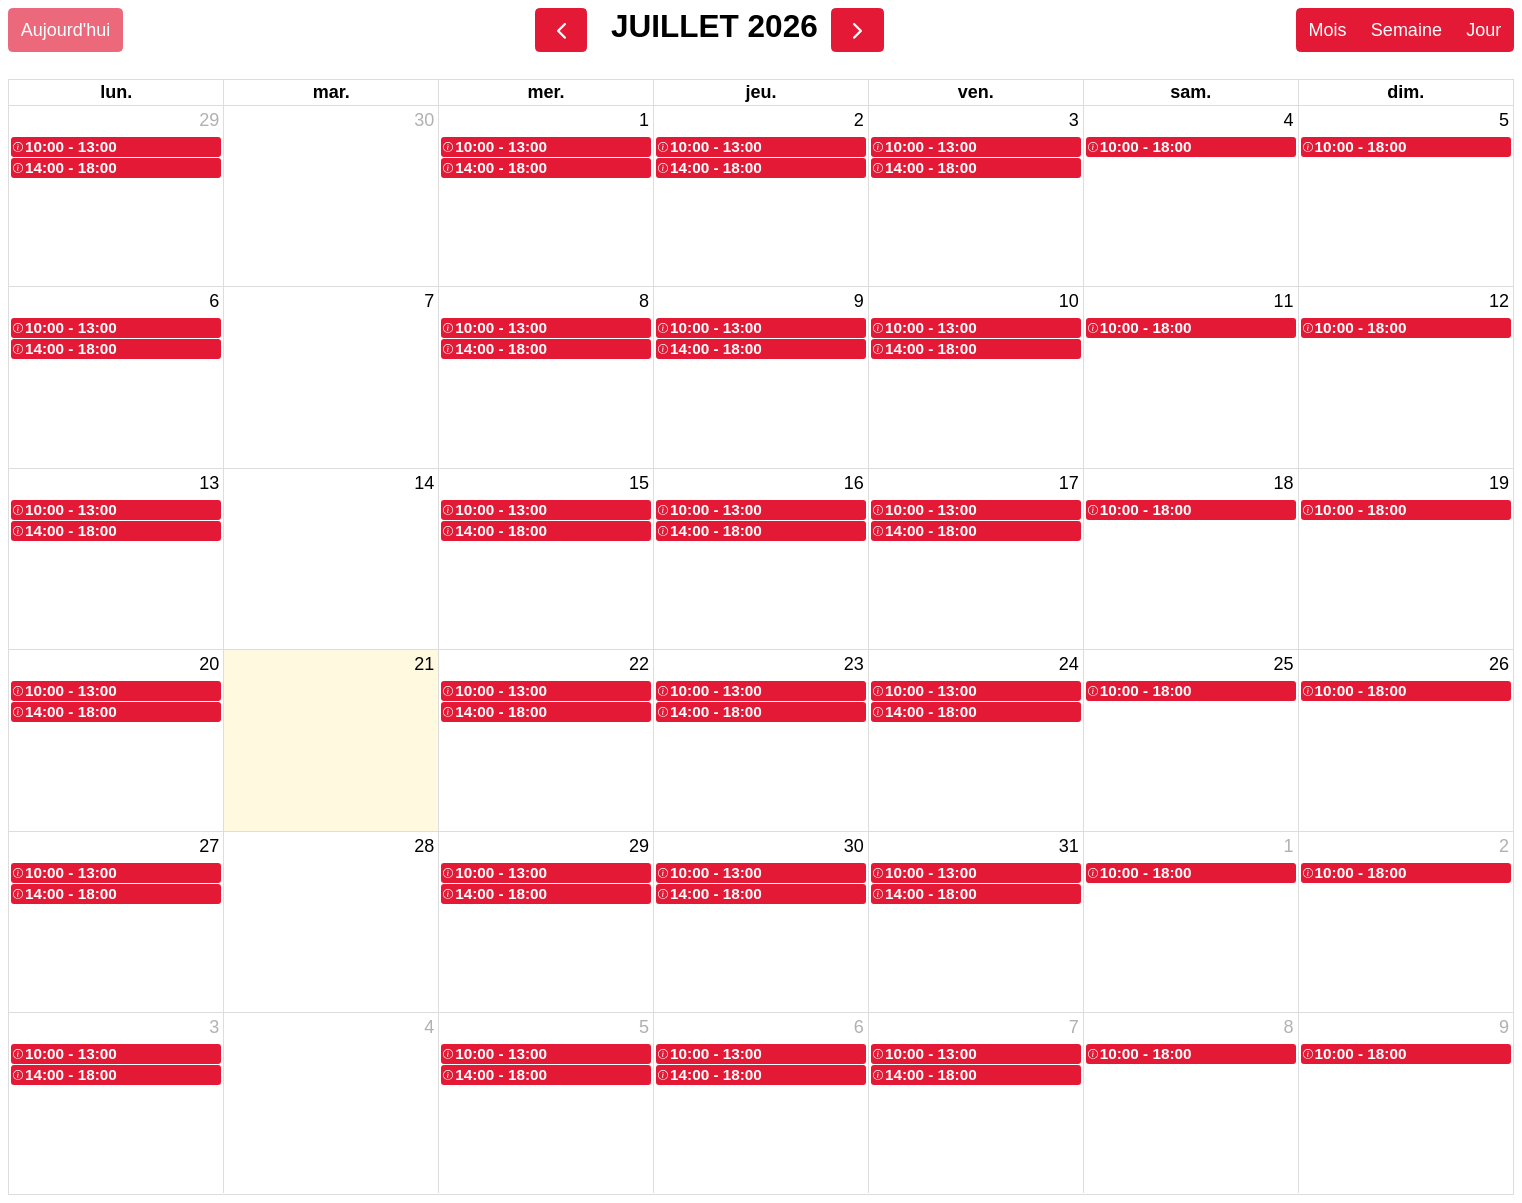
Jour (1483, 30)
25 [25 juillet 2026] (1284, 664)
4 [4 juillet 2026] (1289, 120)
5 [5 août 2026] (644, 1027)
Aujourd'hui (66, 30)
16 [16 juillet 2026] (854, 483)
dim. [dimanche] (1405, 92)
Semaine (1406, 30)
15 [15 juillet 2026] (639, 483)
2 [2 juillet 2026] (859, 120)
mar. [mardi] (331, 92)
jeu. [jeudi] (760, 92)
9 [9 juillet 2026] (859, 301)
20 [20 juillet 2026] (209, 664)
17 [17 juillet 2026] (1069, 483)
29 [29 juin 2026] (209, 120)
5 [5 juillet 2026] (1504, 120)
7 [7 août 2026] (1074, 1027)
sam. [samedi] (1190, 92)
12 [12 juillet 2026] (1499, 301)
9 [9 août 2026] (1504, 1027)
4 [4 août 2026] (429, 1027)
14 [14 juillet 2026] (424, 483)
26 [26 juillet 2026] (1499, 664)
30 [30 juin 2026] (424, 120)
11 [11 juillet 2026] (1284, 301)
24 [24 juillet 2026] (1069, 664)
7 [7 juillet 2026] (429, 301)
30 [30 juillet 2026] (854, 846)
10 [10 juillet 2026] (1069, 301)
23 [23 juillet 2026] (854, 664)
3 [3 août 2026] (214, 1027)
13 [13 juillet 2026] (209, 483)
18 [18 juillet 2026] (1284, 483)
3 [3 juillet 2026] (1074, 120)
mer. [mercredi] (546, 92)
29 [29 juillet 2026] (639, 846)
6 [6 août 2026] (859, 1027)
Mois (1327, 30)
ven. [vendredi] (976, 92)
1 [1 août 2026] (1289, 846)
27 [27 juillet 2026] (209, 846)
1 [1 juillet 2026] (644, 120)
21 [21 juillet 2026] (424, 664)
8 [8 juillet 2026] (644, 301)
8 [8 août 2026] (1289, 1027)
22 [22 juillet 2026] (639, 664)
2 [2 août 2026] (1504, 846)
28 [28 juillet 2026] (424, 846)
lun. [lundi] (116, 92)
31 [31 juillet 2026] (1069, 846)
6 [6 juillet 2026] (214, 301)
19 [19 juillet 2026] (1499, 483)
